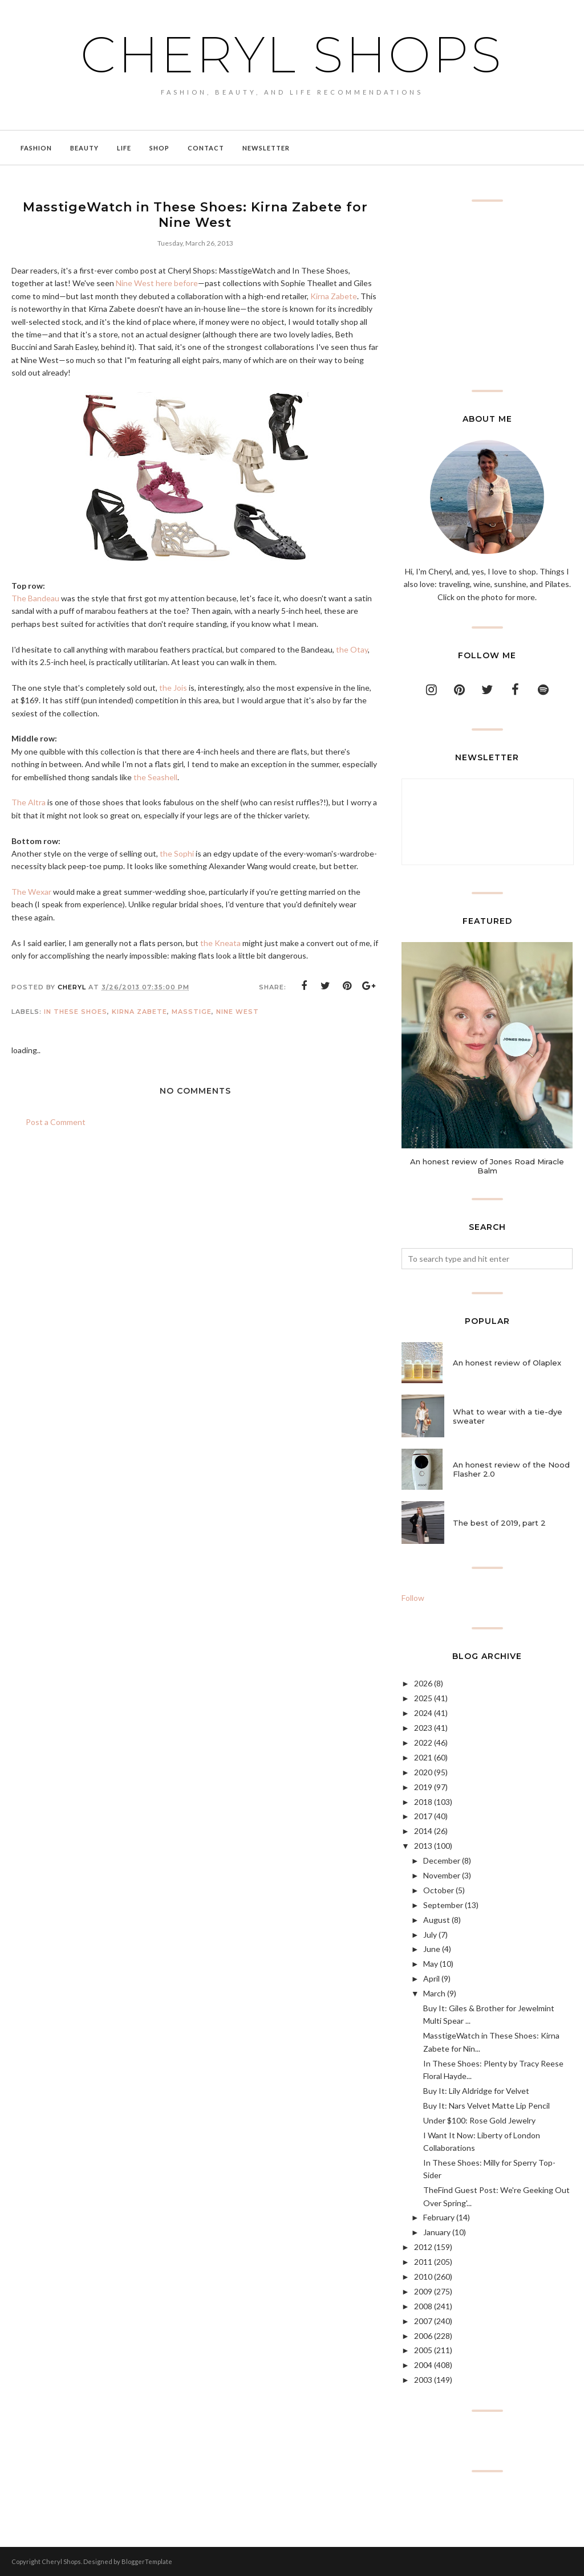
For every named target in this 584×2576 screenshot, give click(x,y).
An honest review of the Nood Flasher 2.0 (511, 1469)
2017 (423, 1816)
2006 (423, 2336)
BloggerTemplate (146, 2561)
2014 (423, 1831)
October (438, 1890)
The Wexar (31, 891)
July (430, 1934)
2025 (423, 1698)
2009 (423, 2291)
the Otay (352, 649)
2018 (423, 1802)
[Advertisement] (487, 296)
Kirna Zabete (333, 296)
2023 (423, 1728)
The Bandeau (35, 598)
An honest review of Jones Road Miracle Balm (487, 1166)
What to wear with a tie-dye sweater (507, 1416)
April (431, 1978)
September (443, 1905)
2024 (423, 1713)
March (434, 1993)
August (436, 1920)
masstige (192, 1012)
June (431, 1949)
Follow (413, 1598)
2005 (423, 2350)
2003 (423, 2380)
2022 (423, 1742)
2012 (423, 2247)
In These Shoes (75, 1012)
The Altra (28, 802)
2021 (423, 1757)
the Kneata (220, 943)
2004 (423, 2365)
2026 (423, 1683)
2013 (423, 1846)
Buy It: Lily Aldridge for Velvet (476, 2091)
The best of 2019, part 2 (499, 1522)
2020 (423, 1772)
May (430, 1963)
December (441, 1860)
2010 (423, 2276)
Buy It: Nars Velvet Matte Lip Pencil (486, 2105)
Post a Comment (56, 1122)
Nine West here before (157, 283)
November (441, 1875)
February (439, 2217)
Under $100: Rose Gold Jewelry (479, 2120)
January (437, 2232)
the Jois (173, 687)
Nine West (237, 1012)
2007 (423, 2321)
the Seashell (155, 777)
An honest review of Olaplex (507, 1362)
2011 (423, 2262)
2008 (423, 2306)
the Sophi (177, 853)
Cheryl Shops (292, 54)
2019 (423, 1787)
